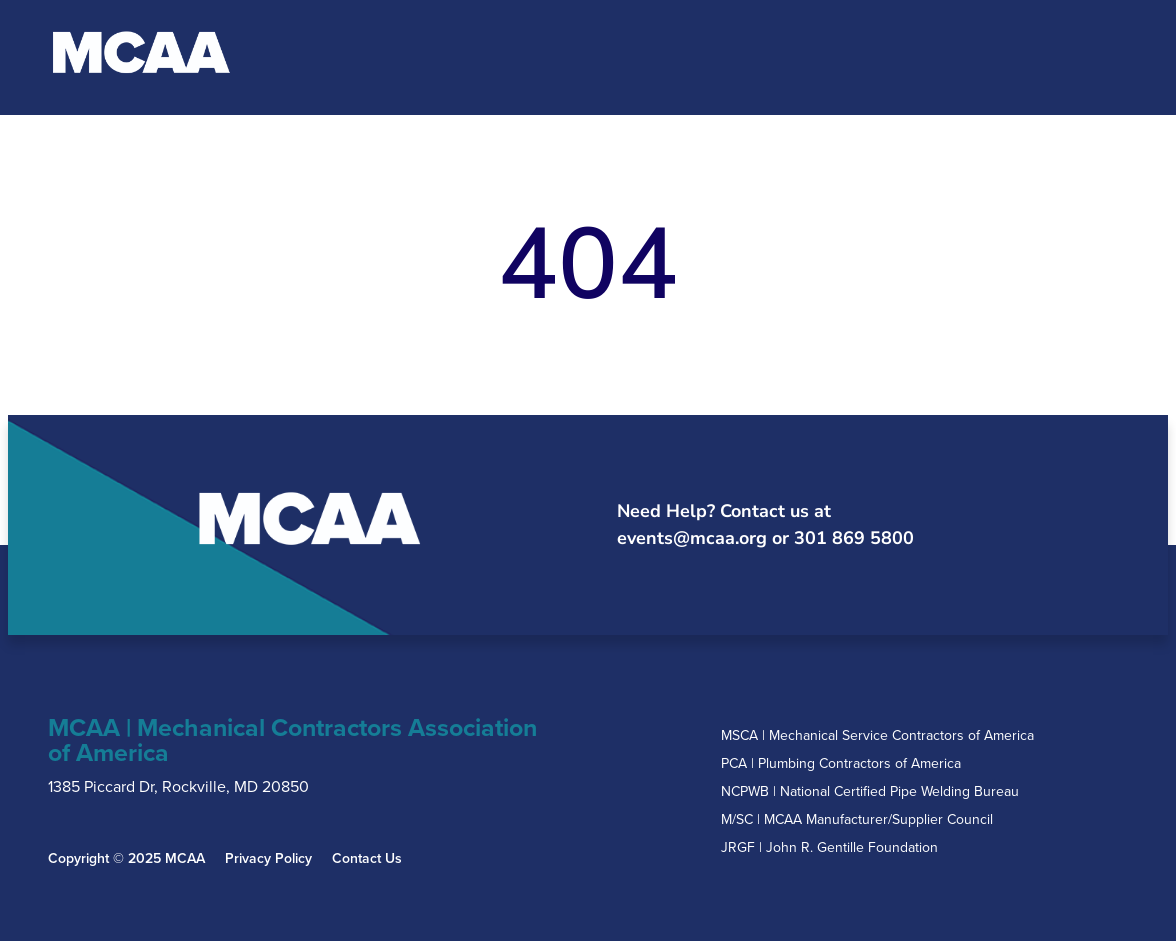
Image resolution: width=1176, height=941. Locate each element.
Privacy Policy (268, 859)
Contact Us (367, 859)
